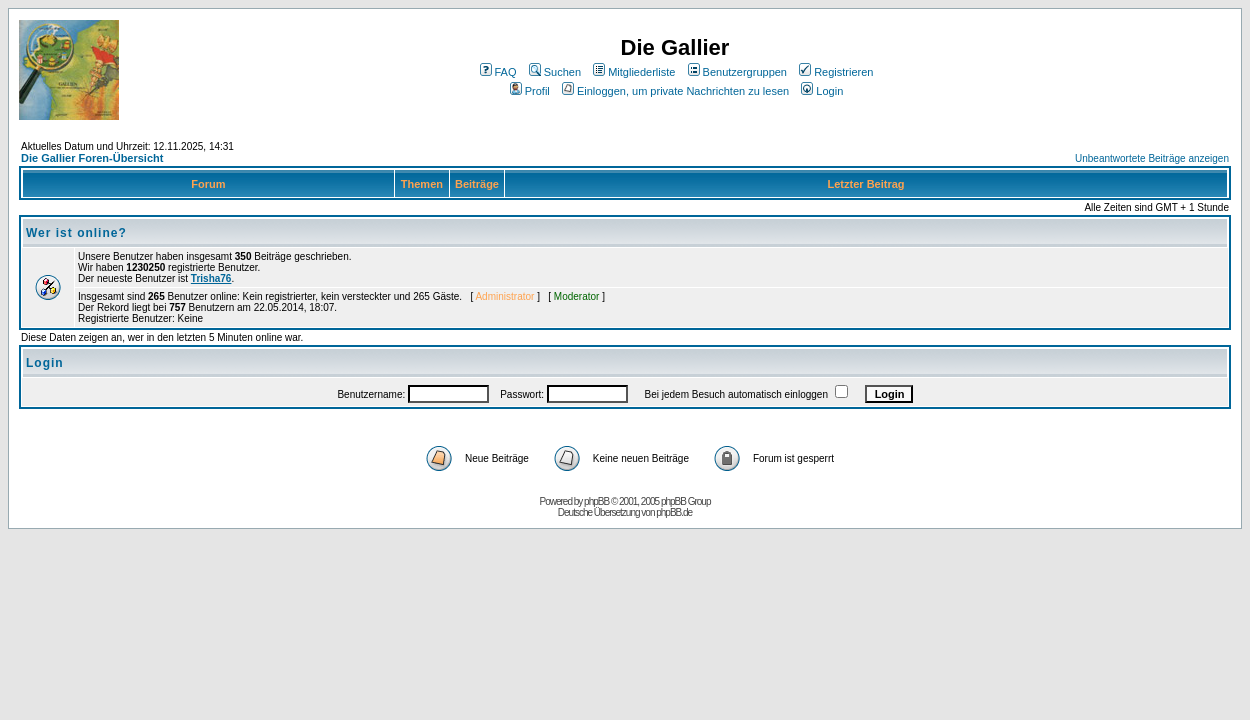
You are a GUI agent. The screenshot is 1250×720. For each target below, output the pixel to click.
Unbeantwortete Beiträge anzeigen (1152, 158)
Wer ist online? (76, 233)
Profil (530, 91)
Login (822, 91)
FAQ (498, 72)
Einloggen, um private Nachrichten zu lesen (675, 91)
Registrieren (836, 72)
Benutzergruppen (737, 72)
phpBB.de (674, 512)
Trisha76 (211, 278)
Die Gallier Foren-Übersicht (92, 158)
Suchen (555, 72)
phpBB (596, 501)
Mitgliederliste (634, 72)
